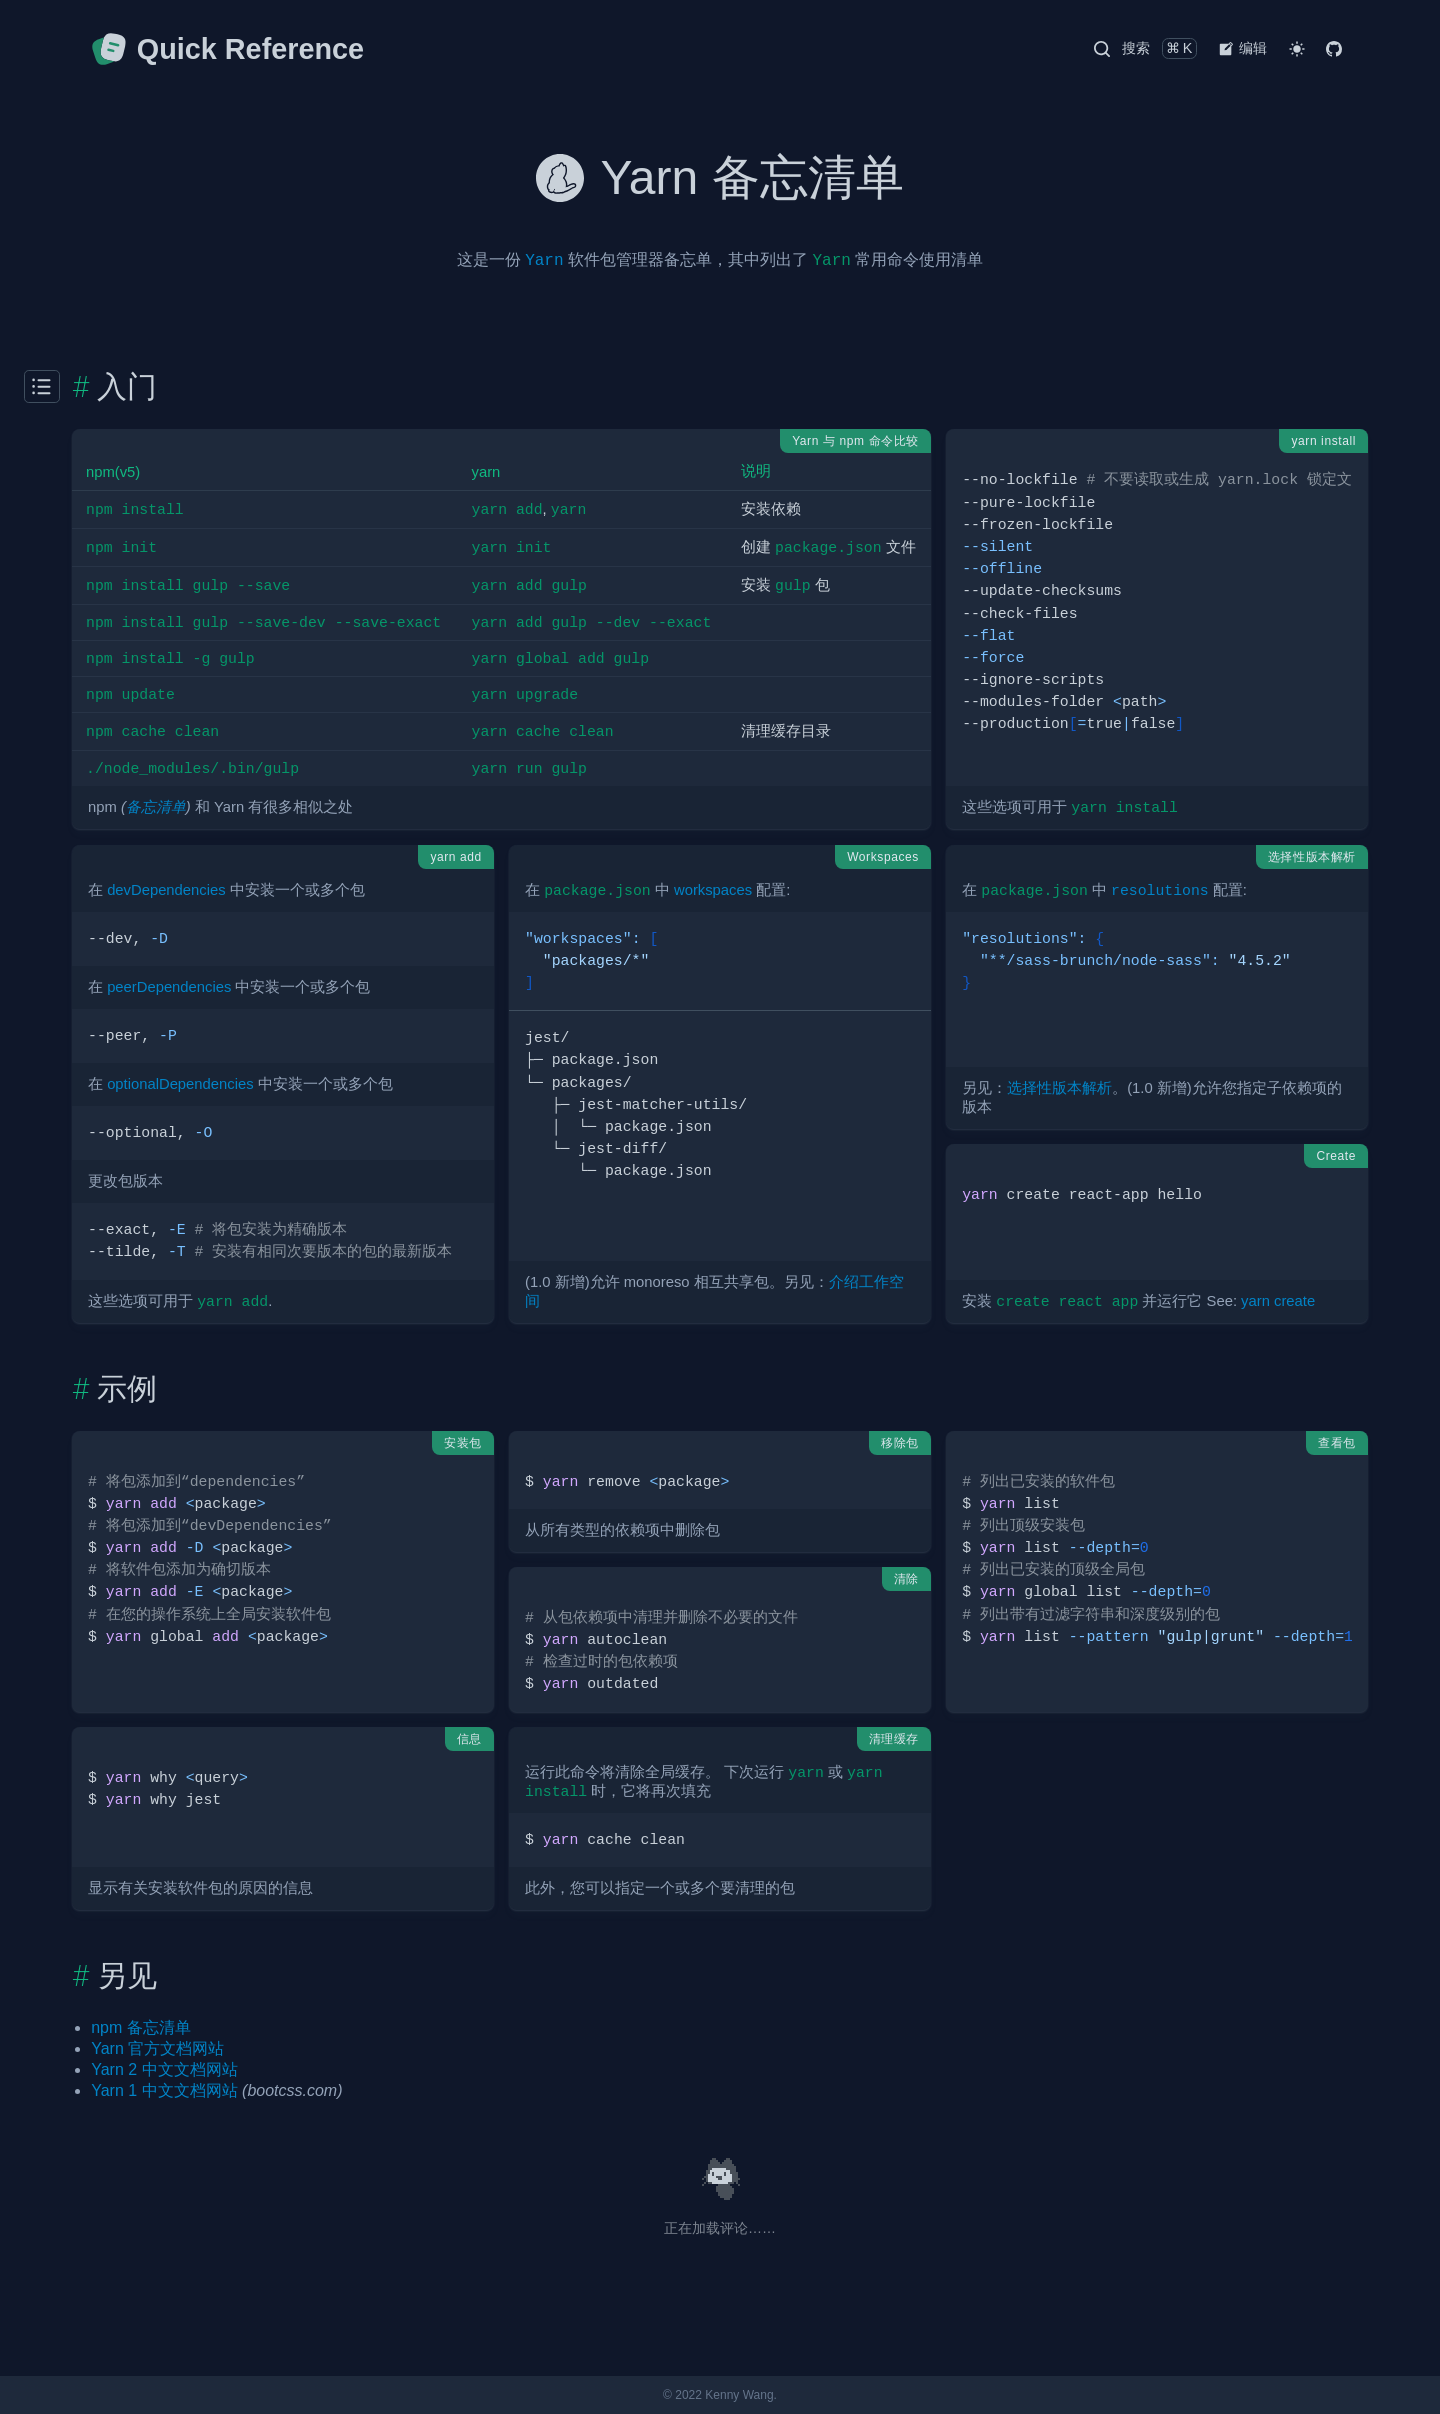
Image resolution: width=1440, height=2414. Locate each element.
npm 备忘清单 (141, 2027)
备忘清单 (156, 807)
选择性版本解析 (1059, 1088)
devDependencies (166, 890)
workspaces (713, 890)
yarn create (1278, 1301)
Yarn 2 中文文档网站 (164, 2069)
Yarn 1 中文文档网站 (164, 2090)
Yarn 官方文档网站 (157, 2048)
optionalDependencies (180, 1084)
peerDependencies (169, 987)
